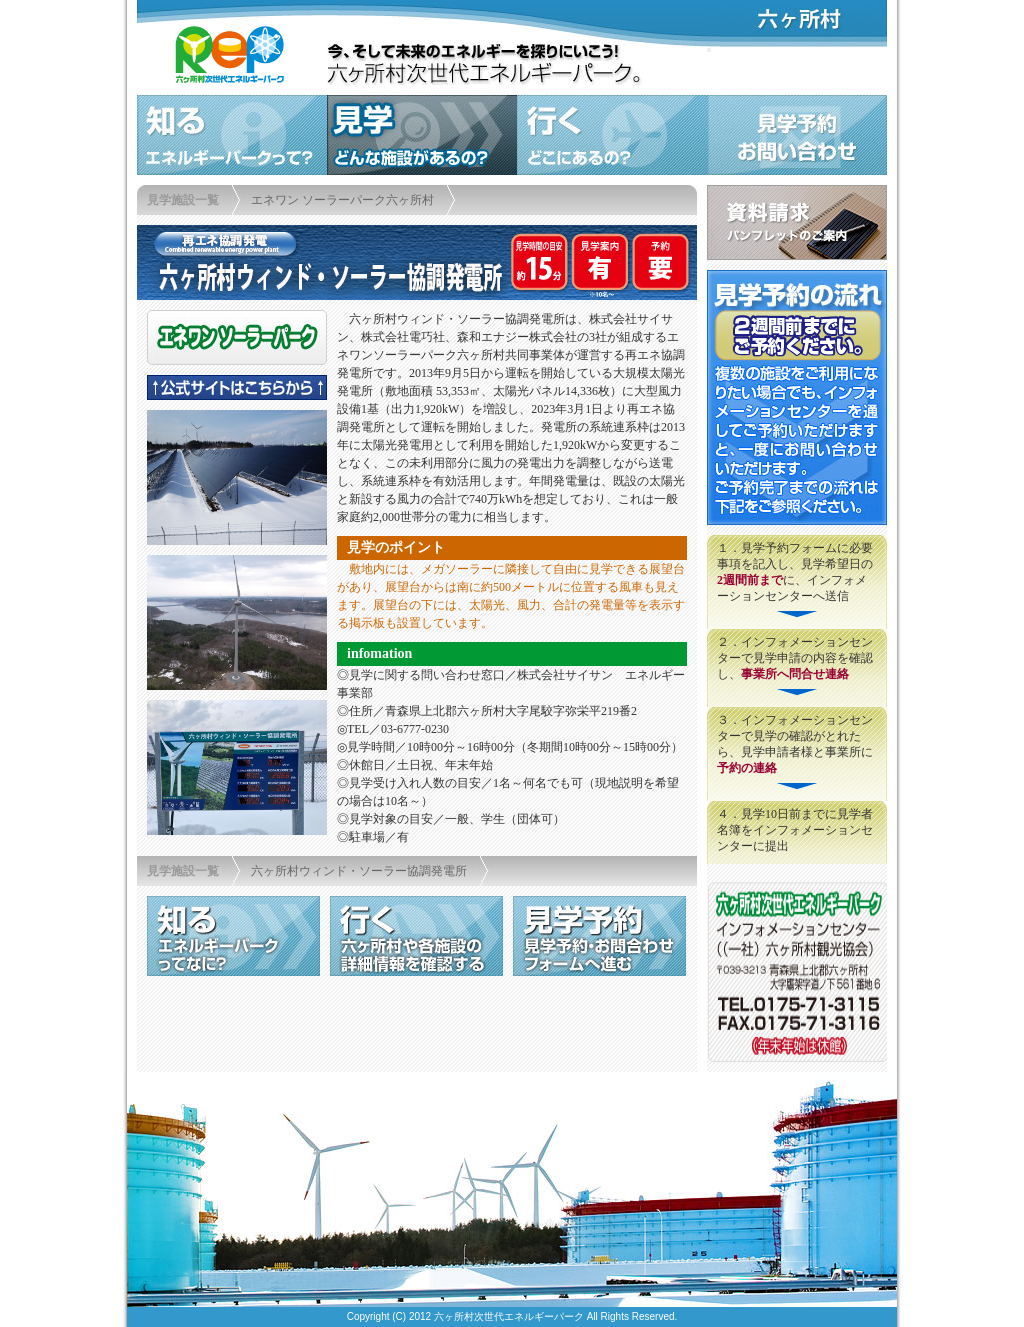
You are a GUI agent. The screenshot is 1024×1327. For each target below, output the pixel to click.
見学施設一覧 (183, 200)
